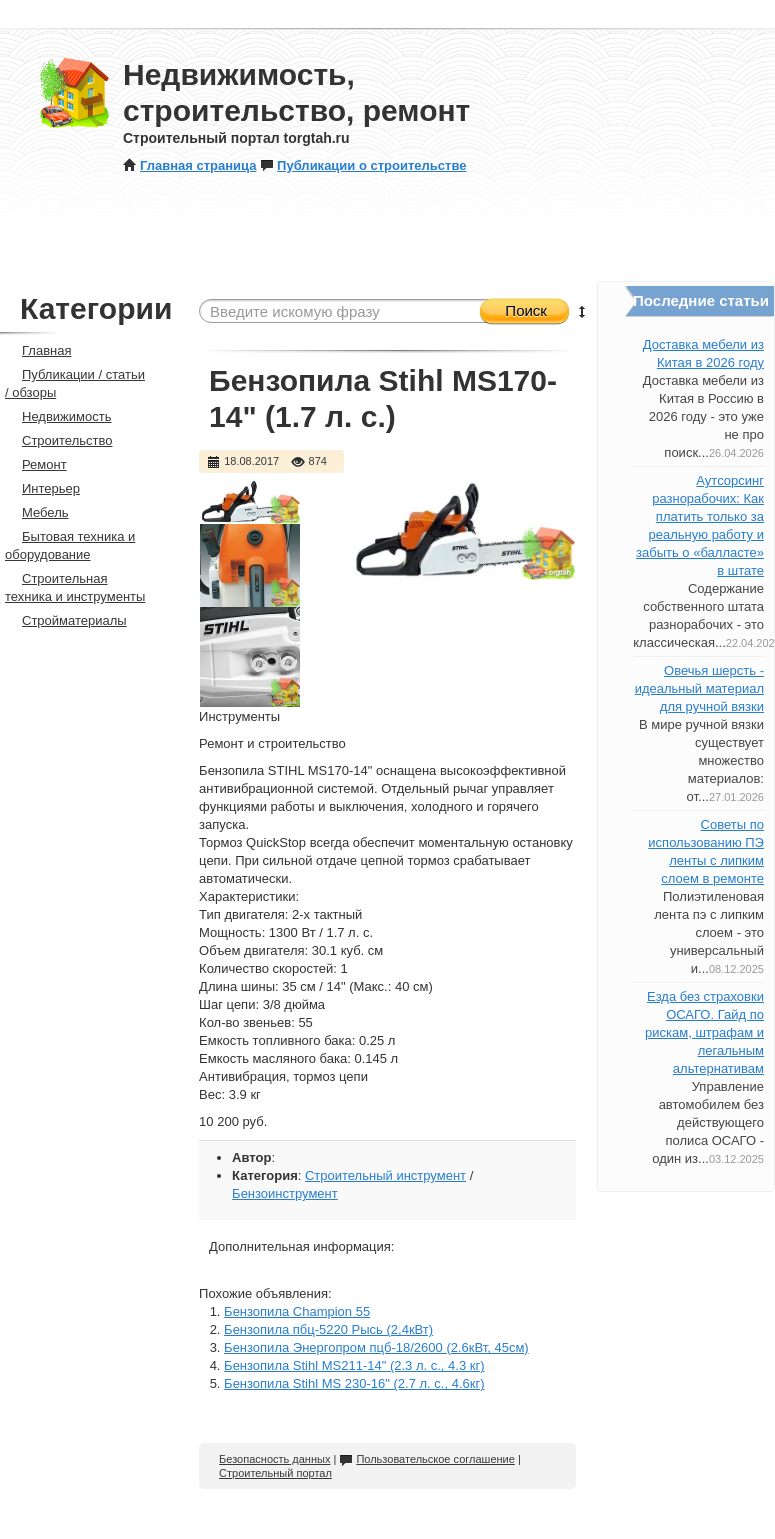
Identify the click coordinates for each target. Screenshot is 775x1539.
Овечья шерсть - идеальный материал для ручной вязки (699, 688)
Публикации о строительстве (363, 165)
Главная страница (189, 165)
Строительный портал (275, 1473)
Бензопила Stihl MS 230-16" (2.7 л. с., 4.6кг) (354, 1383)
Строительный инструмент (385, 1175)
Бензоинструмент (285, 1193)
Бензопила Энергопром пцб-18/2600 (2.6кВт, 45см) (376, 1347)
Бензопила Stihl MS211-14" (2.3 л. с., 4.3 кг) (354, 1365)
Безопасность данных (274, 1459)
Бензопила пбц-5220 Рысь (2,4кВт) (328, 1329)
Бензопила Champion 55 (297, 1311)
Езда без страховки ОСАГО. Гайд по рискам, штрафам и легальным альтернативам (704, 1032)
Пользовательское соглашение (426, 1459)
